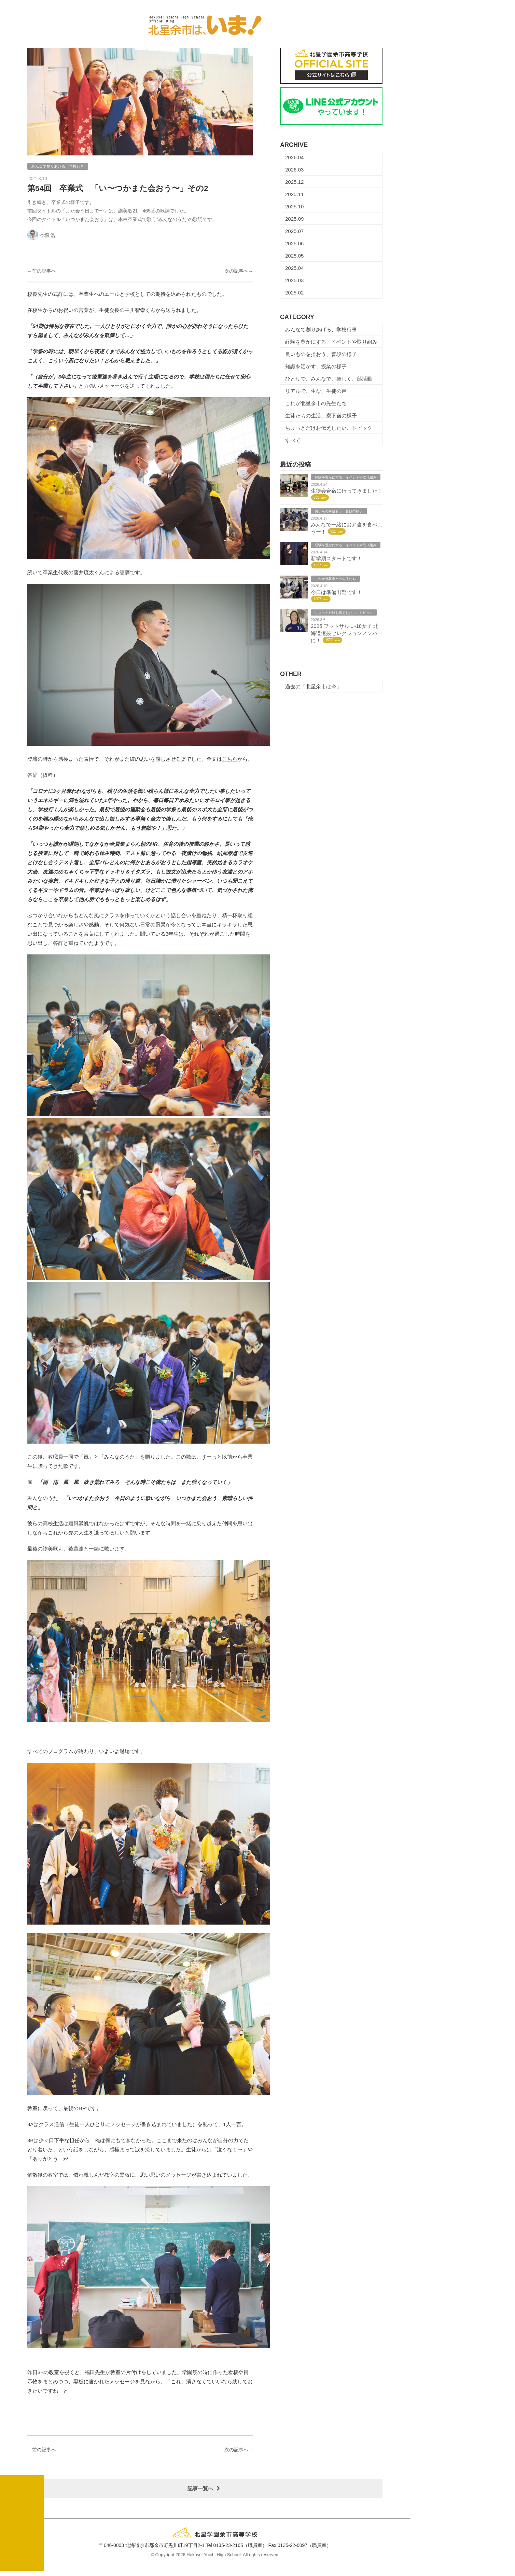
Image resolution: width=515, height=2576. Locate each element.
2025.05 (294, 257)
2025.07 (294, 233)
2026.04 (294, 159)
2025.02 (294, 294)
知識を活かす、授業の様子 (316, 368)
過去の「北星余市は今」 (313, 688)
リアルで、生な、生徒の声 (316, 393)
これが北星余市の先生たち (316, 405)
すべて (293, 442)
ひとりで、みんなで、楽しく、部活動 (328, 380)
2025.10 (294, 208)
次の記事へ (236, 272)
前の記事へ (44, 272)
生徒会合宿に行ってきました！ (346, 492)
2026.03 (294, 171)
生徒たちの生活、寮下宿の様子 (321, 417)
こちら (229, 761)
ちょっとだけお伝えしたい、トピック (328, 429)
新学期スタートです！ (336, 560)
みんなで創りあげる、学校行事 (321, 331)
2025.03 (294, 282)
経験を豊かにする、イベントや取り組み (331, 343)
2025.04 (294, 270)
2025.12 (294, 184)
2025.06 (294, 245)
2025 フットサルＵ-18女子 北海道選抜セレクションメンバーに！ (346, 635)
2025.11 (294, 196)
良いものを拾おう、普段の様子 (321, 356)
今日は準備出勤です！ (336, 594)
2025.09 (294, 220)
